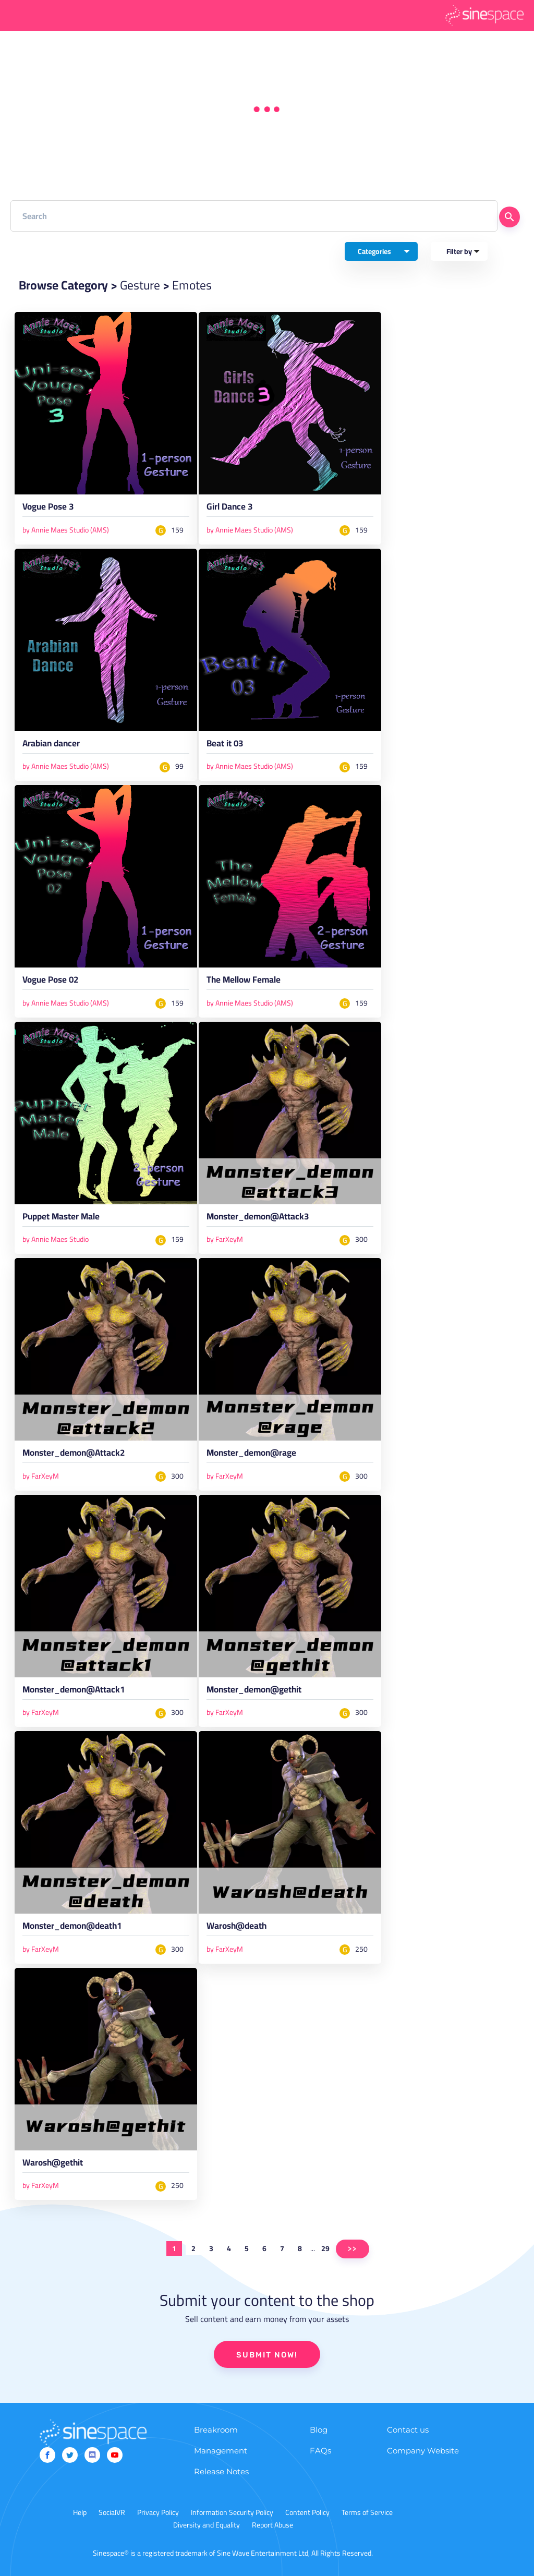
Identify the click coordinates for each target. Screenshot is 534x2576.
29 (325, 2248)
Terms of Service (367, 2512)
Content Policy (307, 2512)
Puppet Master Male (61, 1218)
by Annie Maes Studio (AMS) (65, 530)
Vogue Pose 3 (48, 508)
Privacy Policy (158, 2512)
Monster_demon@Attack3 (258, 1218)
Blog (318, 2430)
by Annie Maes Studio (55, 1239)
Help (80, 2512)
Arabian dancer (51, 745)
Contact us (408, 2430)
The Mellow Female (244, 981)
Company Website (423, 2451)
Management (220, 2451)
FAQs (320, 2451)
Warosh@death (236, 1927)
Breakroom (216, 2430)
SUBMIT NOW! (267, 2355)
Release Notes (221, 2471)
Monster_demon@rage (251, 1454)
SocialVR (112, 2512)
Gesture (140, 285)
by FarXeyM (225, 1239)
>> (352, 2248)
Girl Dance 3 (229, 508)
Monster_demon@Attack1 (73, 1691)
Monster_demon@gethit (254, 1691)
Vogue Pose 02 (50, 981)
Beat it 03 (225, 745)
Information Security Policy (232, 2512)
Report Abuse (272, 2525)
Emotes (192, 285)
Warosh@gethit (52, 2164)
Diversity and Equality (206, 2525)
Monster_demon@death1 (72, 1927)
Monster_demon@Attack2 (73, 1454)
